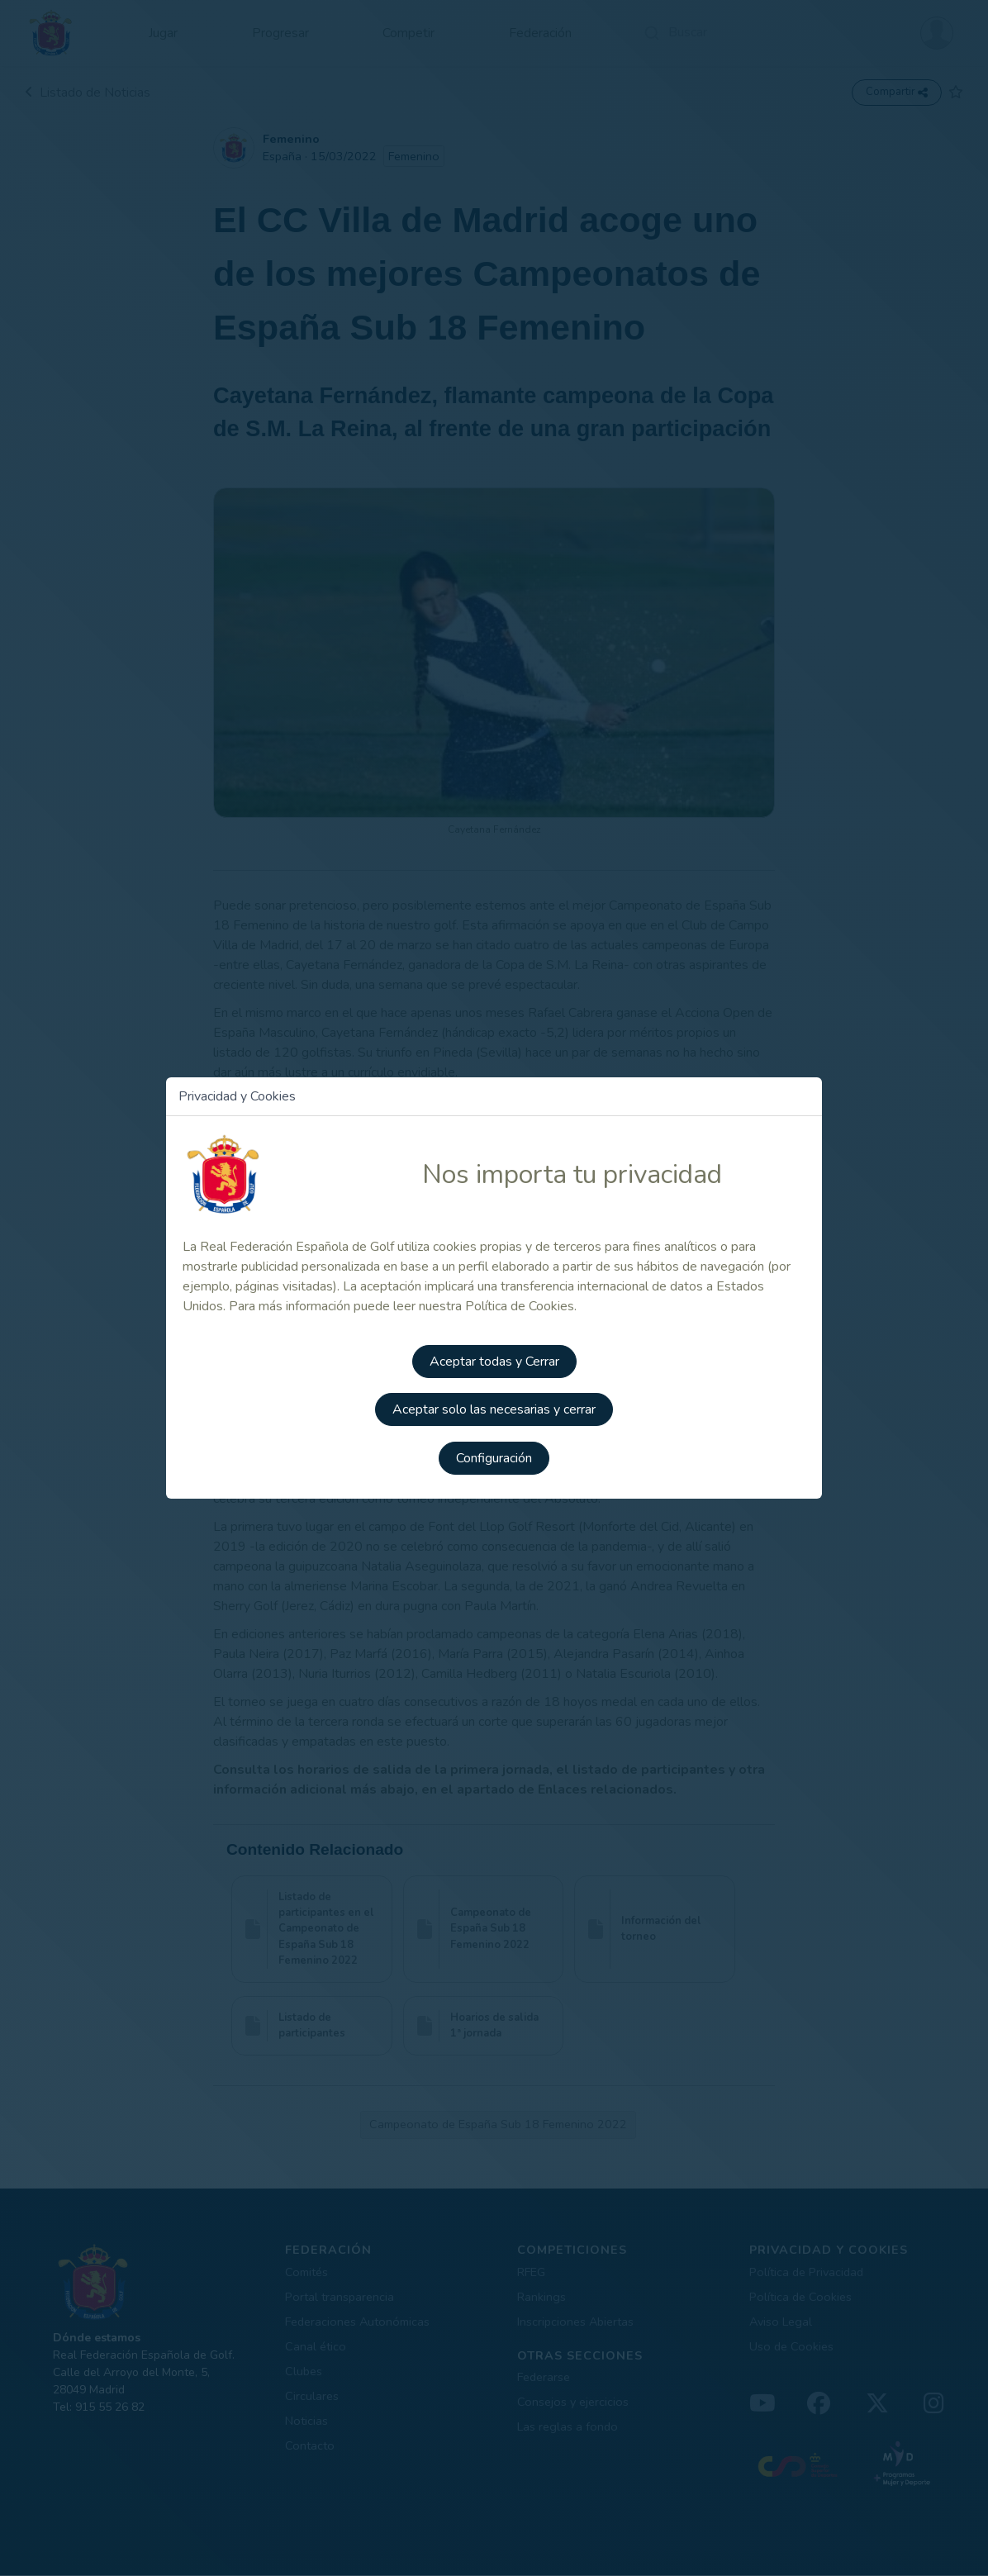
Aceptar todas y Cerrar (494, 1363)
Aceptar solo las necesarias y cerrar (494, 1409)
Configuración (494, 1456)
